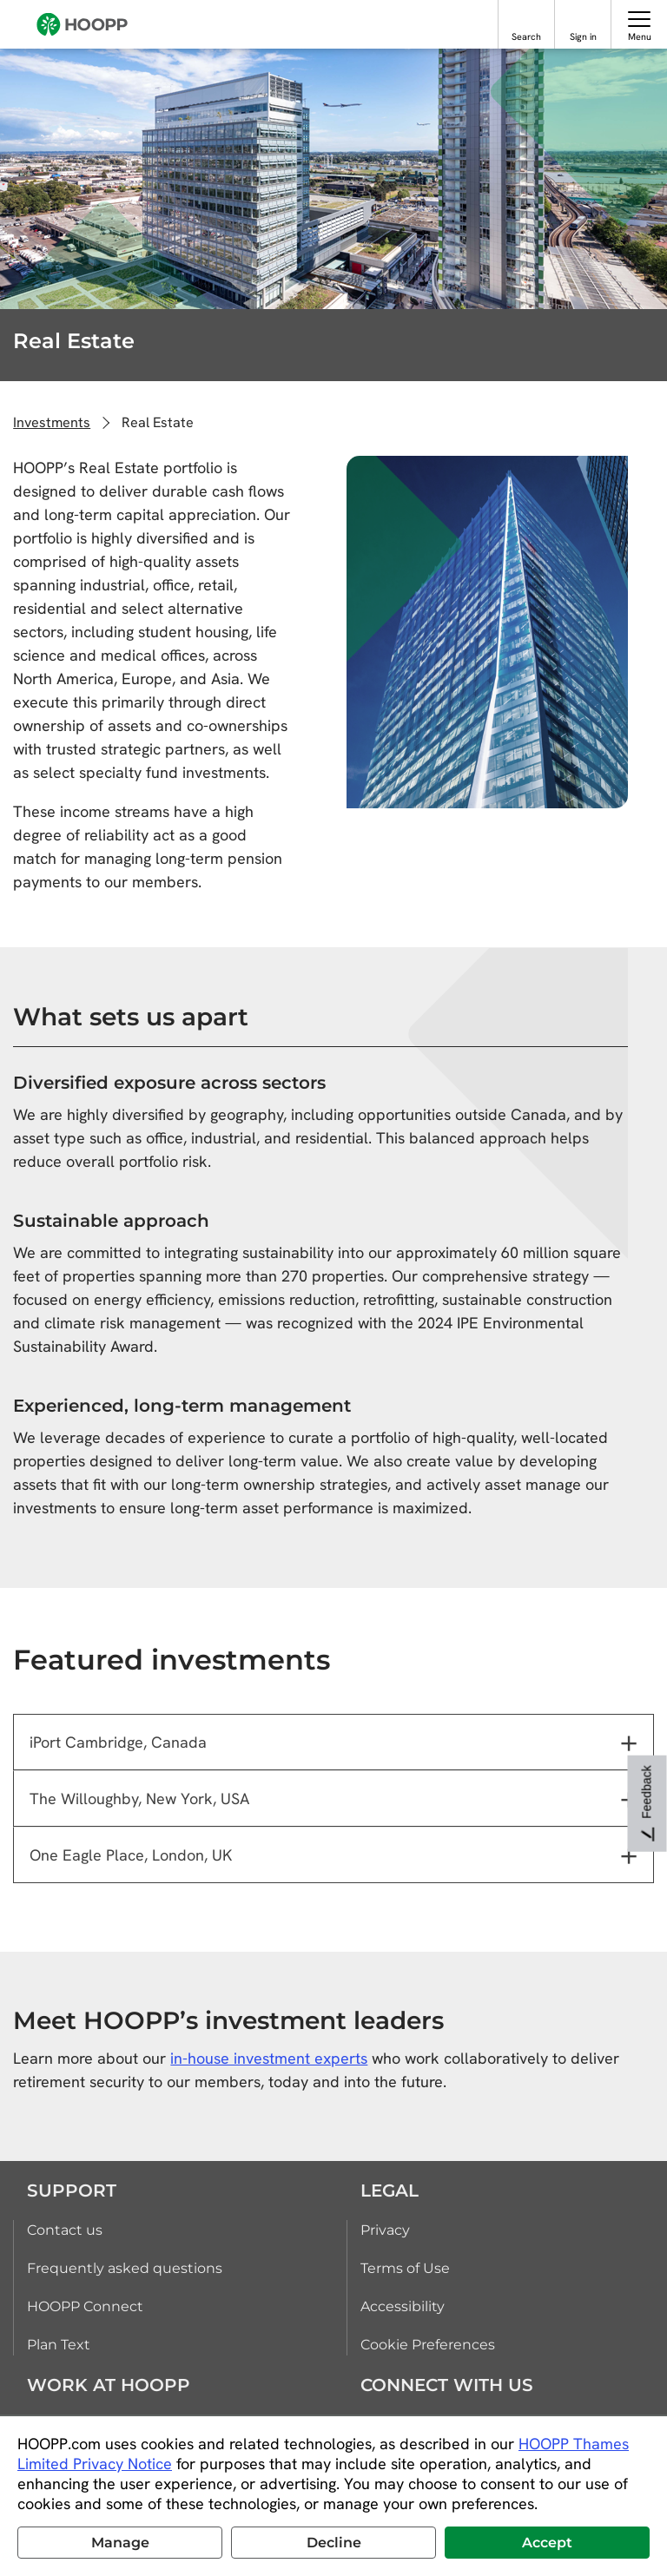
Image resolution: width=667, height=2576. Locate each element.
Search (526, 36)
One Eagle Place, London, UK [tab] (131, 1855)
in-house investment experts (268, 2058)
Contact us (64, 2230)
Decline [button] (334, 2542)
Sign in (583, 36)
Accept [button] (547, 2542)
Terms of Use (405, 2268)
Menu (639, 36)
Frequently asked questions (124, 2268)
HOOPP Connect (85, 2306)
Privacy (385, 2230)
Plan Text (58, 2344)
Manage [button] (120, 2542)
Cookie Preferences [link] (427, 2344)
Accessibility (402, 2306)
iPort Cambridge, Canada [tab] (118, 1742)
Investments (51, 422)
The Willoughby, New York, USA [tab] (139, 1798)
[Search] (527, 19)
